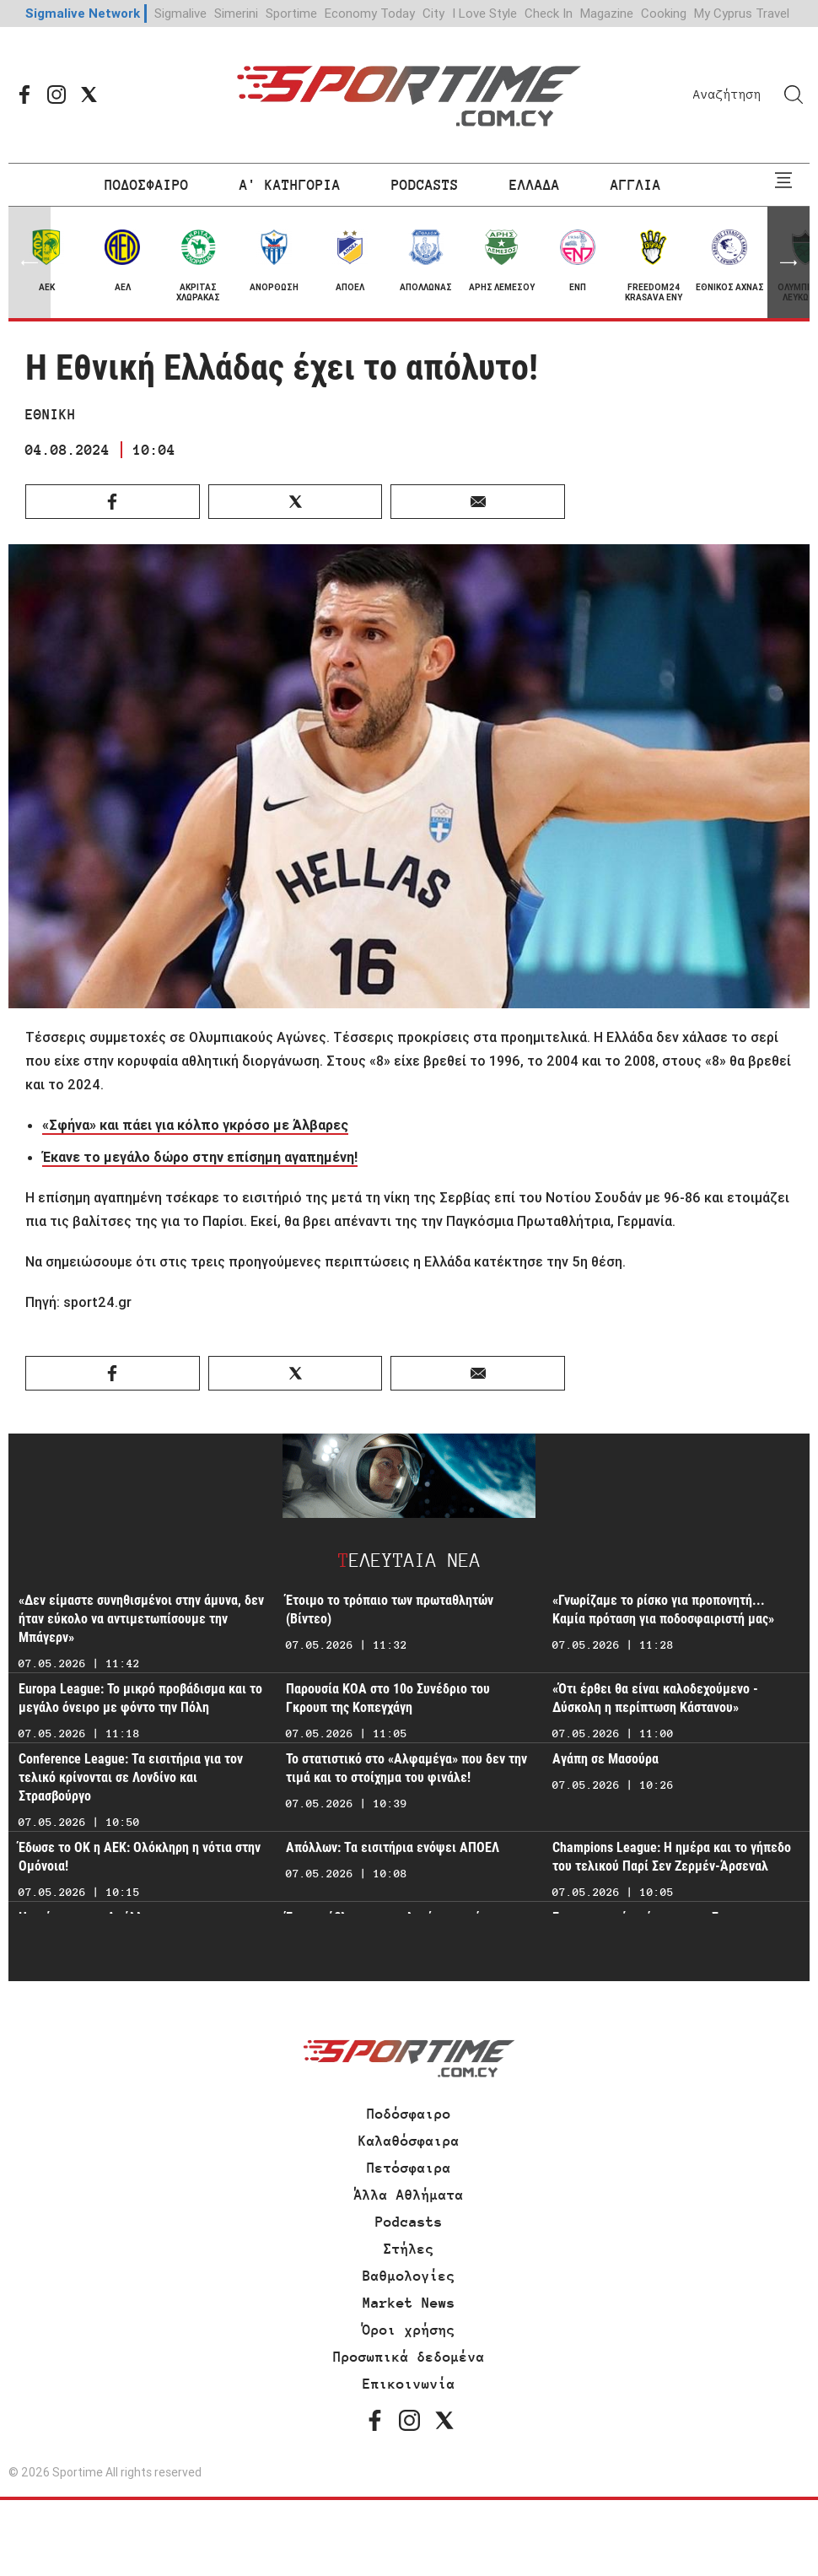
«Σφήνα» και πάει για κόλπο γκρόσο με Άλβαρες (195, 1124)
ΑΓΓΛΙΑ (636, 184)
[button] (788, 262)
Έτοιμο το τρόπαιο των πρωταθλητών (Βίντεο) (389, 1609)
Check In (549, 13)
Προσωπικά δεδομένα (409, 2356)
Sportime (291, 13)
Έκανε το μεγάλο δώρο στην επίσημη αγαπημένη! (200, 1156)
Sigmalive (180, 13)
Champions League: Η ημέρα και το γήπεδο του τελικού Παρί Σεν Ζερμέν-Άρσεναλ (671, 1856)
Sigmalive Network (82, 13)
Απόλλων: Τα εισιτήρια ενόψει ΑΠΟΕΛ (392, 1847)
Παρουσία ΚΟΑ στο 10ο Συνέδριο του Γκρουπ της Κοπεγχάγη (388, 1698)
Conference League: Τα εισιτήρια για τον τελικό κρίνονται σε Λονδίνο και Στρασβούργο (131, 1777)
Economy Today (370, 13)
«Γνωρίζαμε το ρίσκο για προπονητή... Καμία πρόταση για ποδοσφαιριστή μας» (663, 1609)
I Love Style (484, 13)
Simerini (236, 13)
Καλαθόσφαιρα (409, 2140)
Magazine (606, 13)
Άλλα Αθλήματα (409, 2194)
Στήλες (409, 2248)
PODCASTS (425, 184)
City (433, 13)
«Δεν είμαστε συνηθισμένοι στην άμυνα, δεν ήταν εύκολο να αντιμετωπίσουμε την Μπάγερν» (141, 1618)
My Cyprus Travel (741, 13)
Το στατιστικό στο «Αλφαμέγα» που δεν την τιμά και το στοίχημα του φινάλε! (406, 1768)
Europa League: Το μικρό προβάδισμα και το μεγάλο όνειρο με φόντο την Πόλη (140, 1698)
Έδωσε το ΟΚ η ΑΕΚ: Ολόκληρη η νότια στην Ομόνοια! (140, 1856)
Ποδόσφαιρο (409, 2113)
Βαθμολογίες (409, 2275)
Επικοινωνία (409, 2383)
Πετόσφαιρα (409, 2167)
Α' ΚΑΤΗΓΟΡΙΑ (290, 184)
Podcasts (409, 2221)
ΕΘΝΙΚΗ (50, 414)
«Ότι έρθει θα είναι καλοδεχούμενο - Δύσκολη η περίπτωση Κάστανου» (655, 1698)
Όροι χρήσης (409, 2329)
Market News (409, 2302)
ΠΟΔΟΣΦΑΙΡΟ (147, 184)
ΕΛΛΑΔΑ (534, 184)
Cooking (663, 13)
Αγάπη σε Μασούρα (605, 1759)
